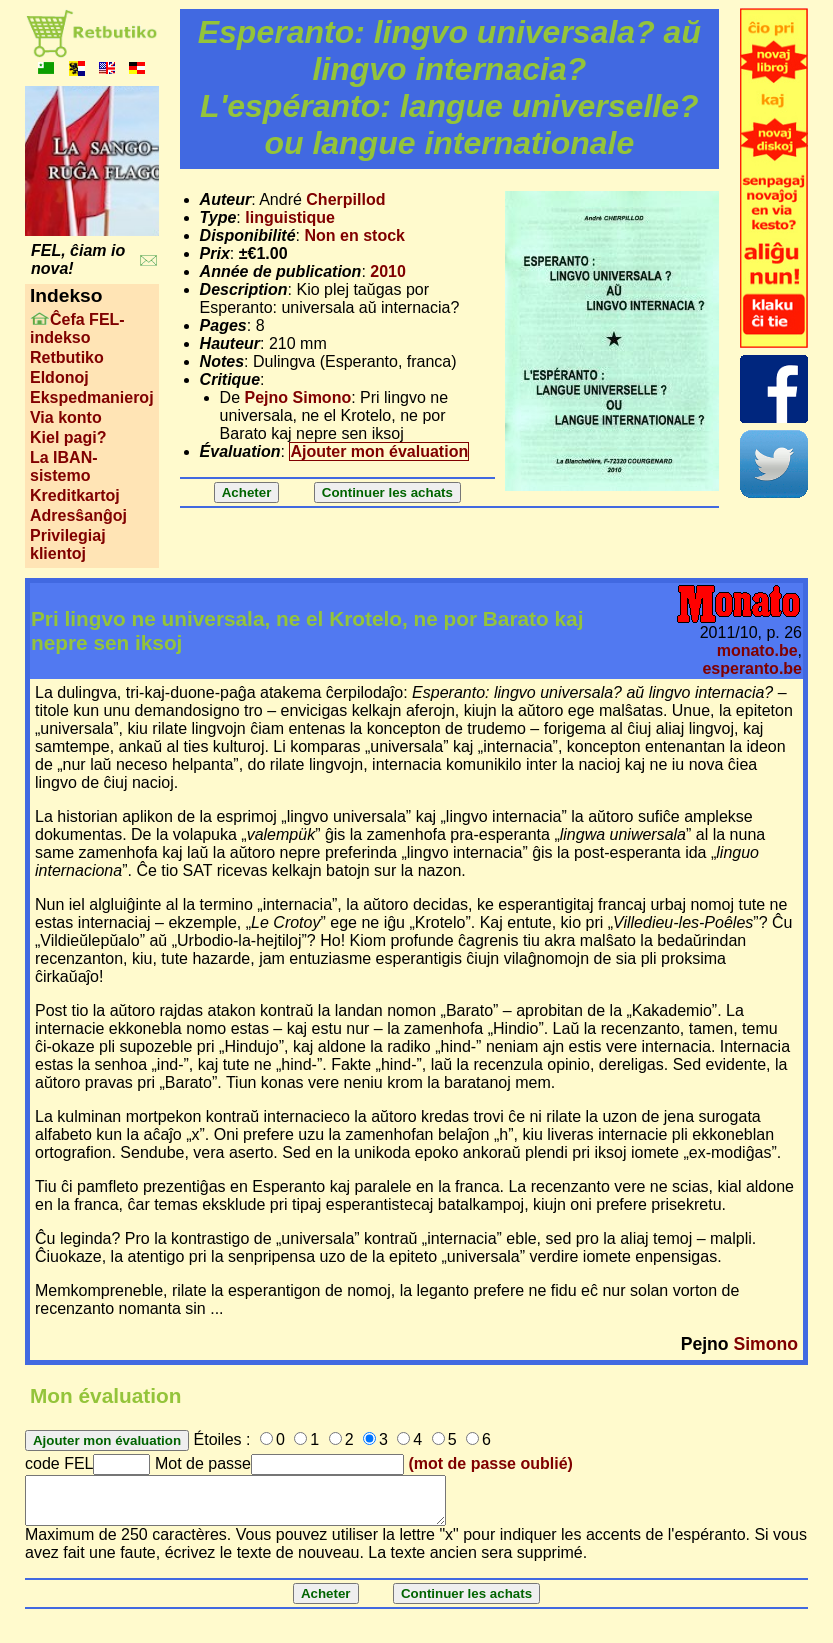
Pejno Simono (298, 397)
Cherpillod (345, 199)
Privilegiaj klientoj (68, 544)
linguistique (290, 217)
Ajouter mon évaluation (379, 451)
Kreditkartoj (75, 495)
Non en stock (354, 235)
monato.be (757, 650)
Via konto (66, 417)
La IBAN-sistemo (64, 466)
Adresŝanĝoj (78, 515)
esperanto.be (752, 668)
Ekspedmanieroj (92, 397)
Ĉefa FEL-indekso (77, 328)
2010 (388, 271)
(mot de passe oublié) (490, 1463)
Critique (230, 379)
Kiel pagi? (68, 437)
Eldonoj (59, 377)
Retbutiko (67, 357)
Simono (766, 1344)
